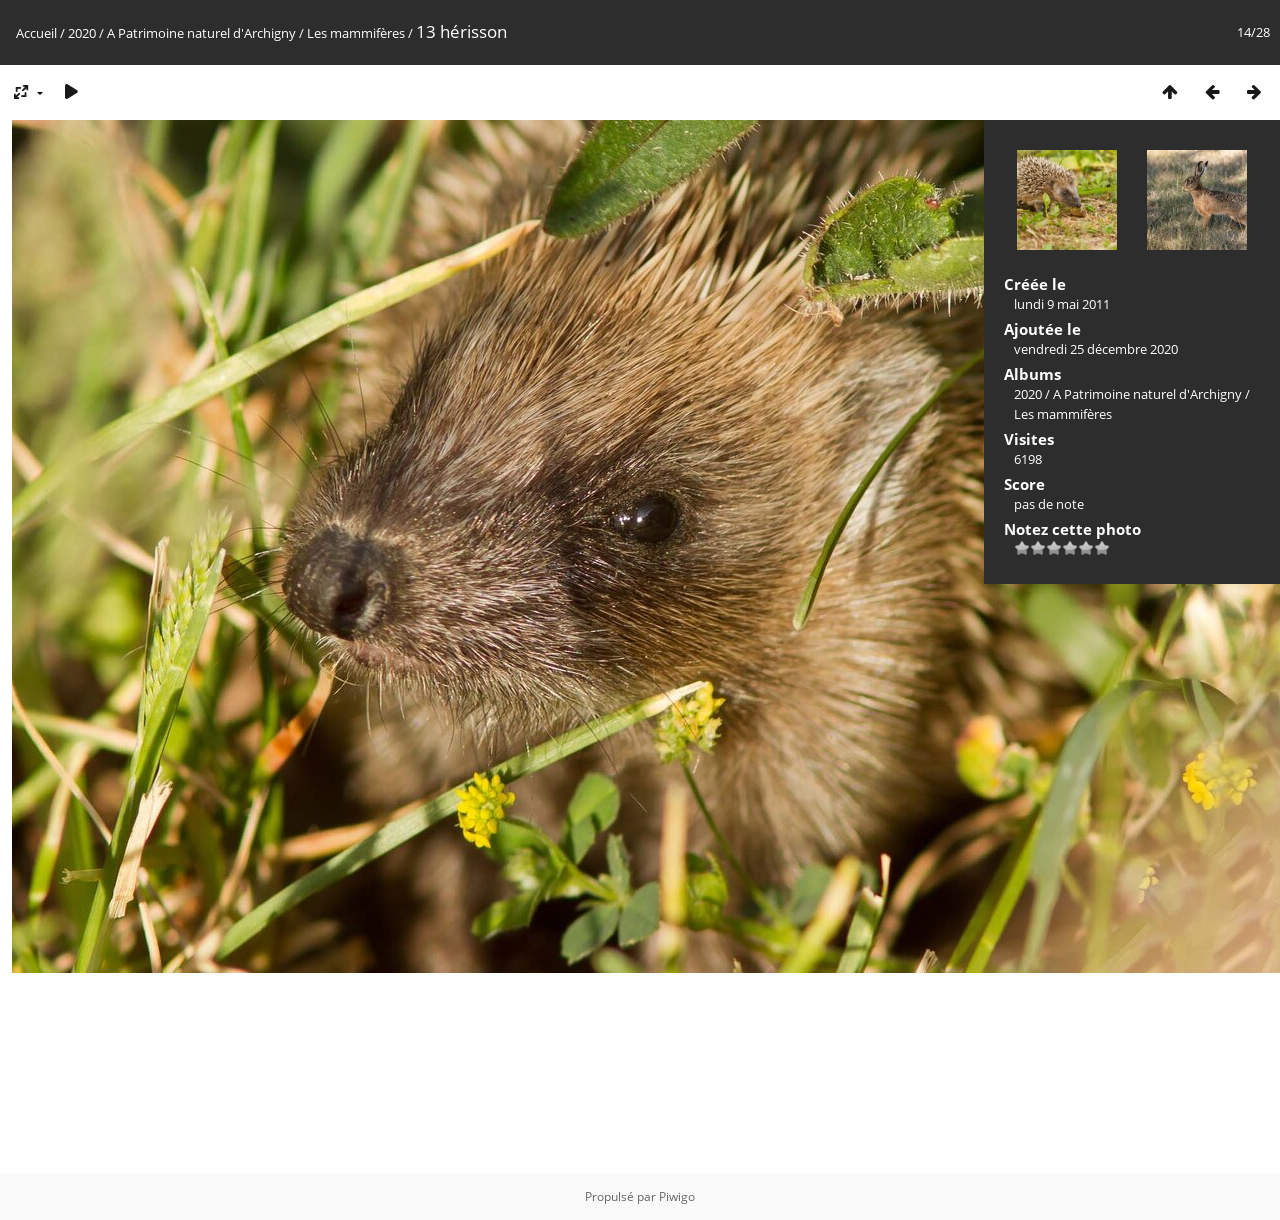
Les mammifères (356, 33)
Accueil (36, 33)
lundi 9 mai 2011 (1062, 304)
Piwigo (677, 1196)
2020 (82, 33)
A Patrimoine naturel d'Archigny (201, 33)
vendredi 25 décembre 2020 (1096, 349)
